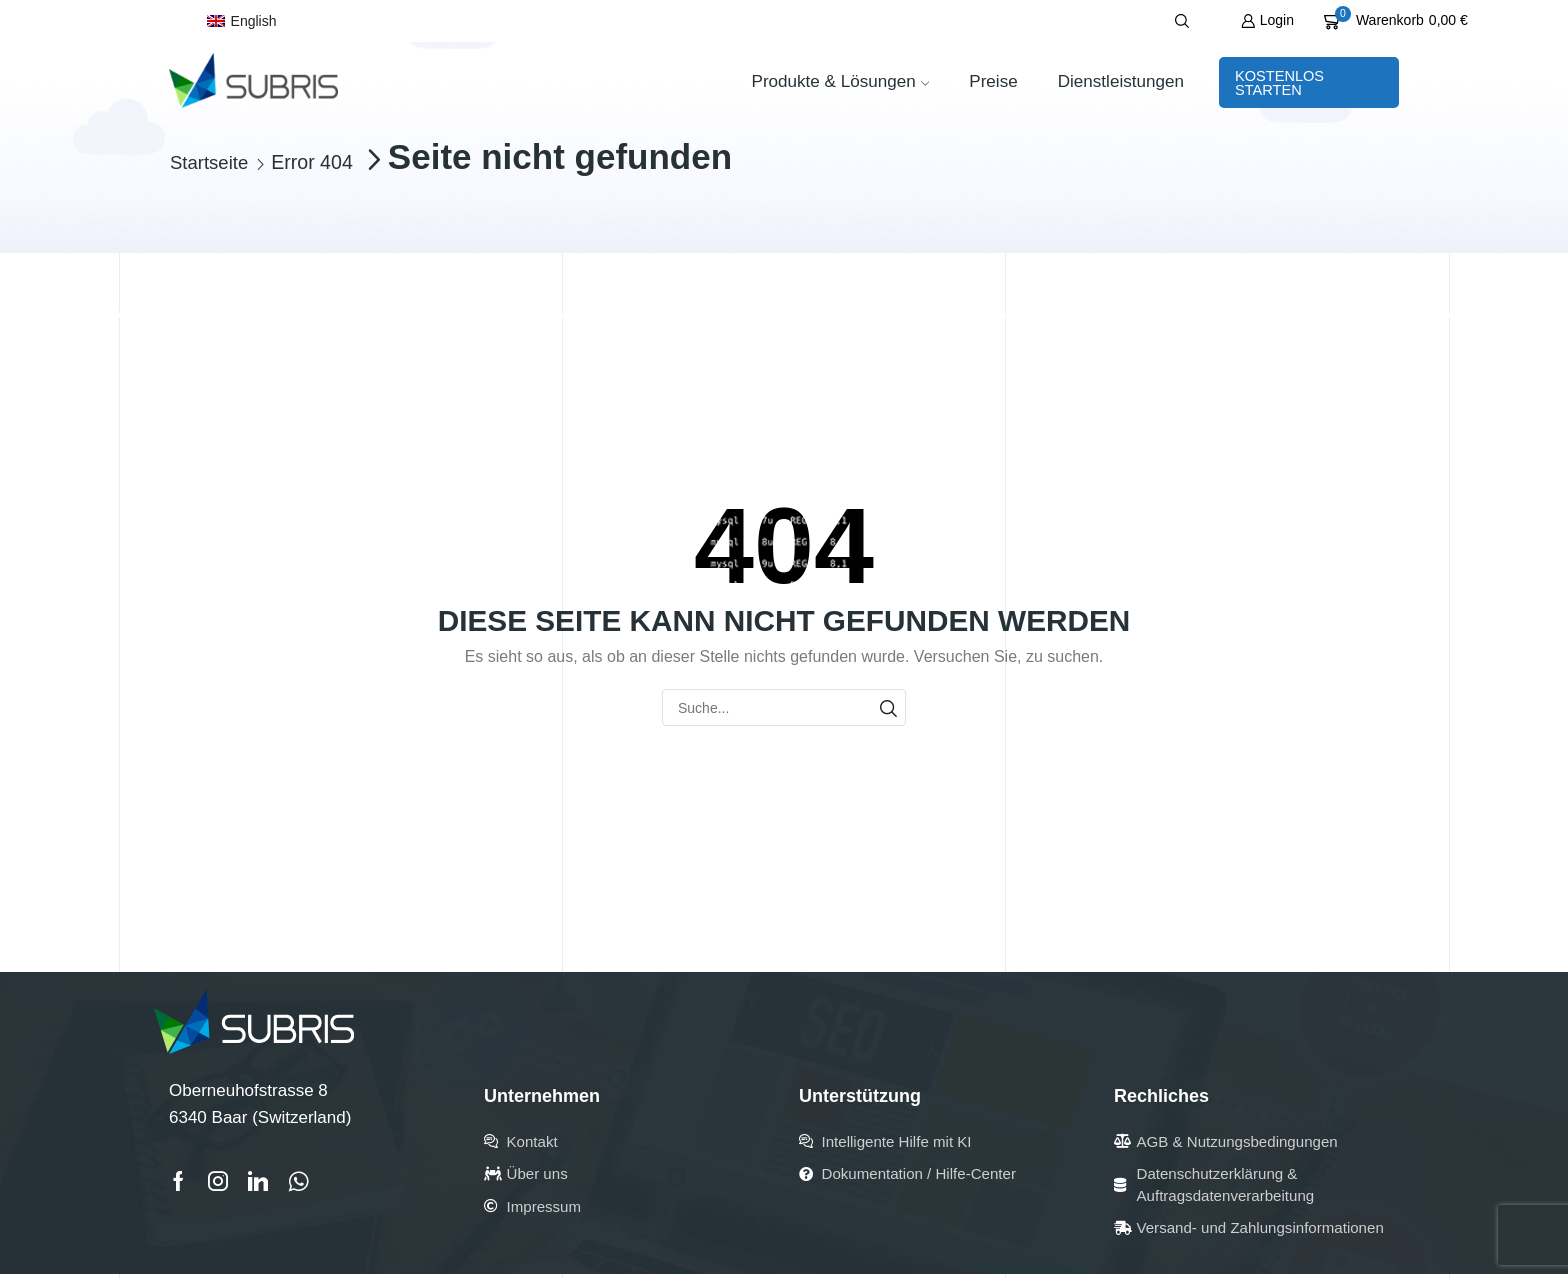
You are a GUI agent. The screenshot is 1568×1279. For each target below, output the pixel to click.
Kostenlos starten (1279, 83)
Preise (993, 81)
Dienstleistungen (1121, 81)
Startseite (211, 163)
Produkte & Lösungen (840, 81)
